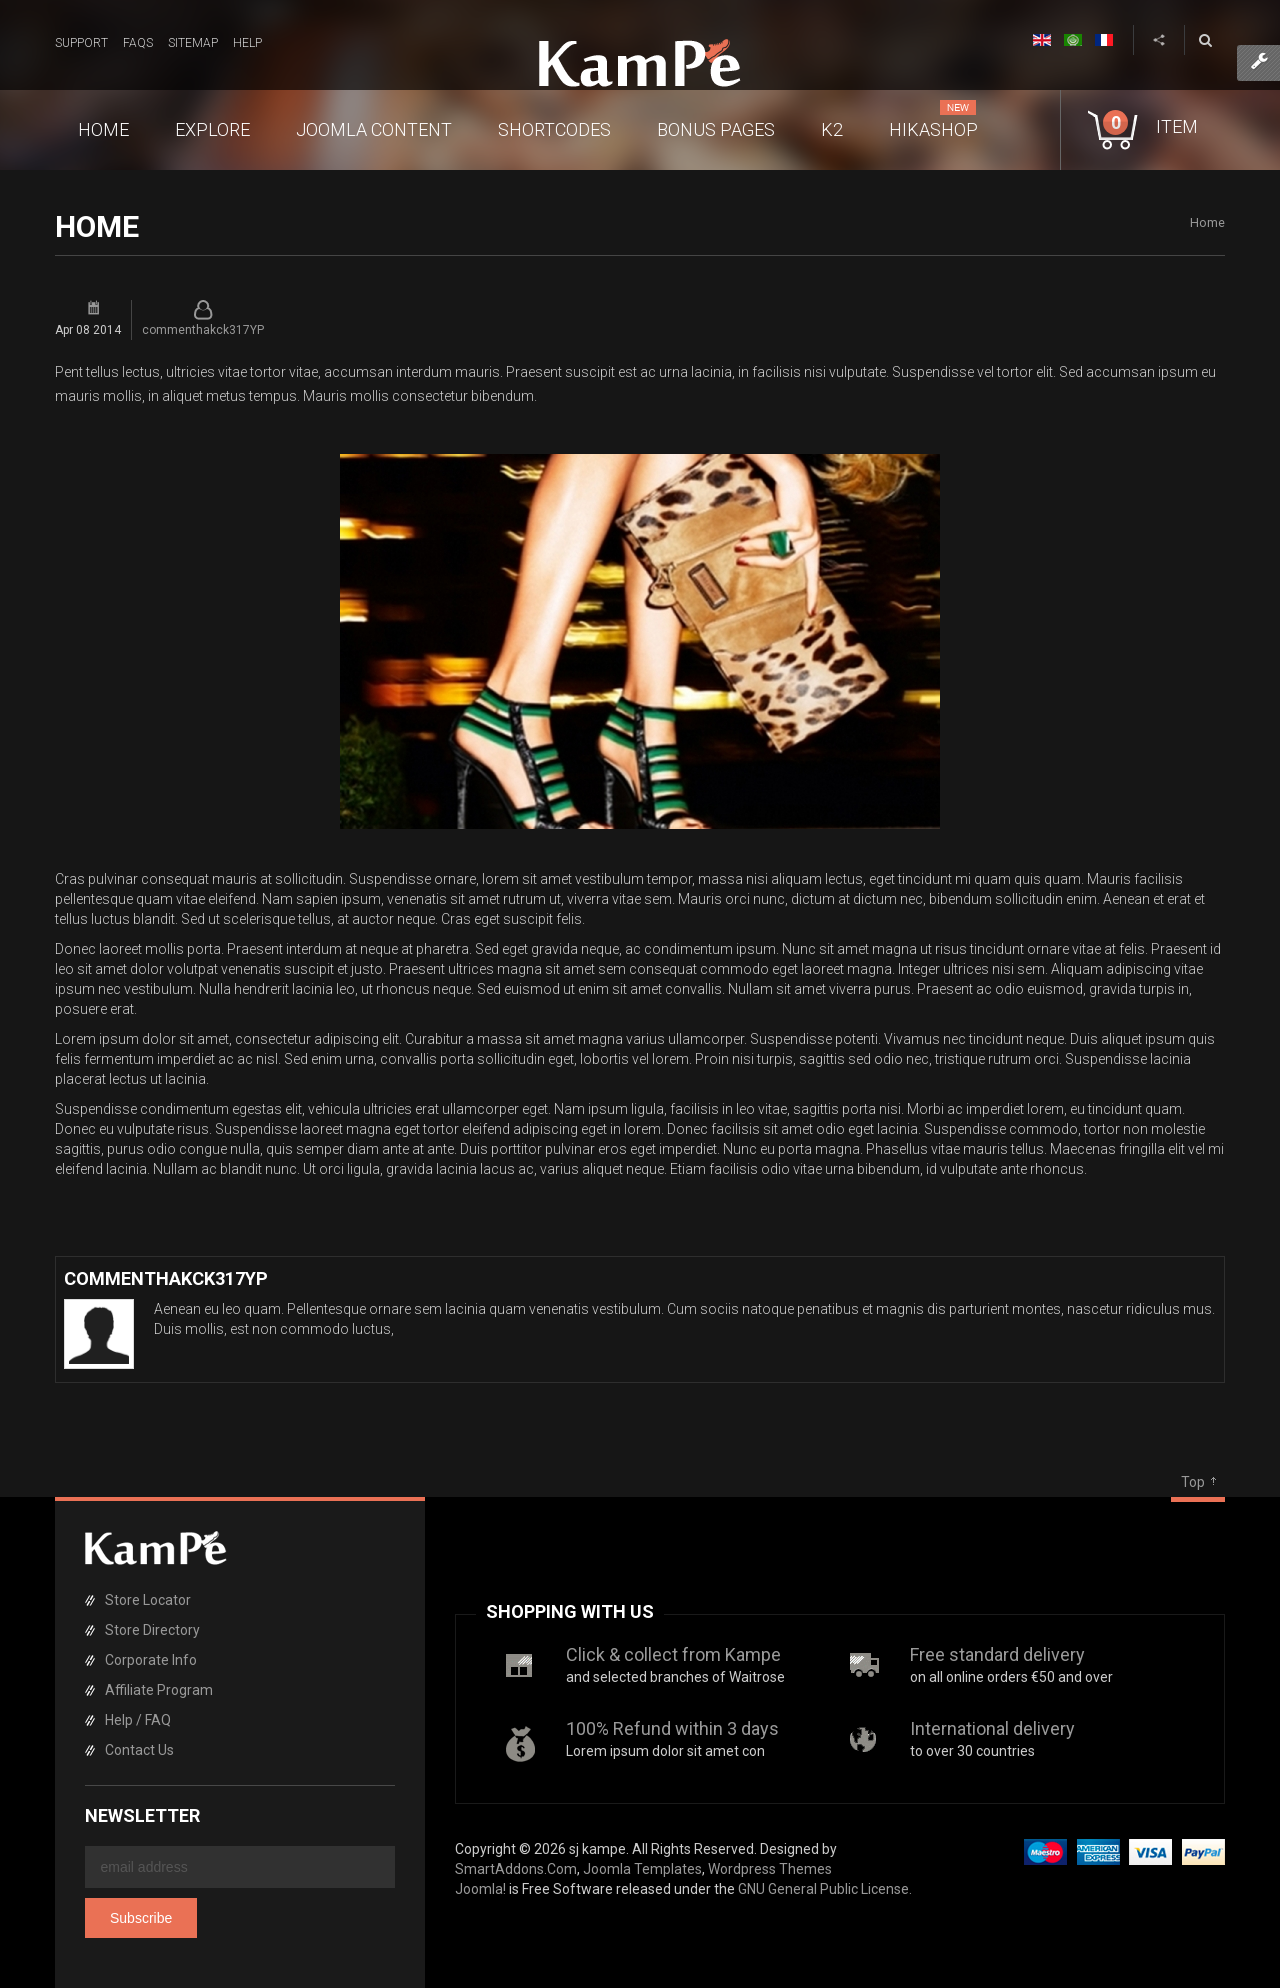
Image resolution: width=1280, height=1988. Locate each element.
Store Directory (152, 1630)
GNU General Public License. (825, 1889)
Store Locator (148, 1600)
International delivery (992, 1728)
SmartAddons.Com (516, 1869)
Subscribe (141, 1918)
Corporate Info (151, 1660)
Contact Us (139, 1750)
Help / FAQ (138, 1720)
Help (247, 43)
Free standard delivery (997, 1654)
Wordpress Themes (770, 1869)
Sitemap (193, 43)
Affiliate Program (159, 1690)
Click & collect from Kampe (673, 1654)
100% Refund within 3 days (672, 1728)
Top (1193, 1482)
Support (81, 43)
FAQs (138, 43)
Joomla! (480, 1889)
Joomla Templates (642, 1869)
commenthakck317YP (203, 330)
